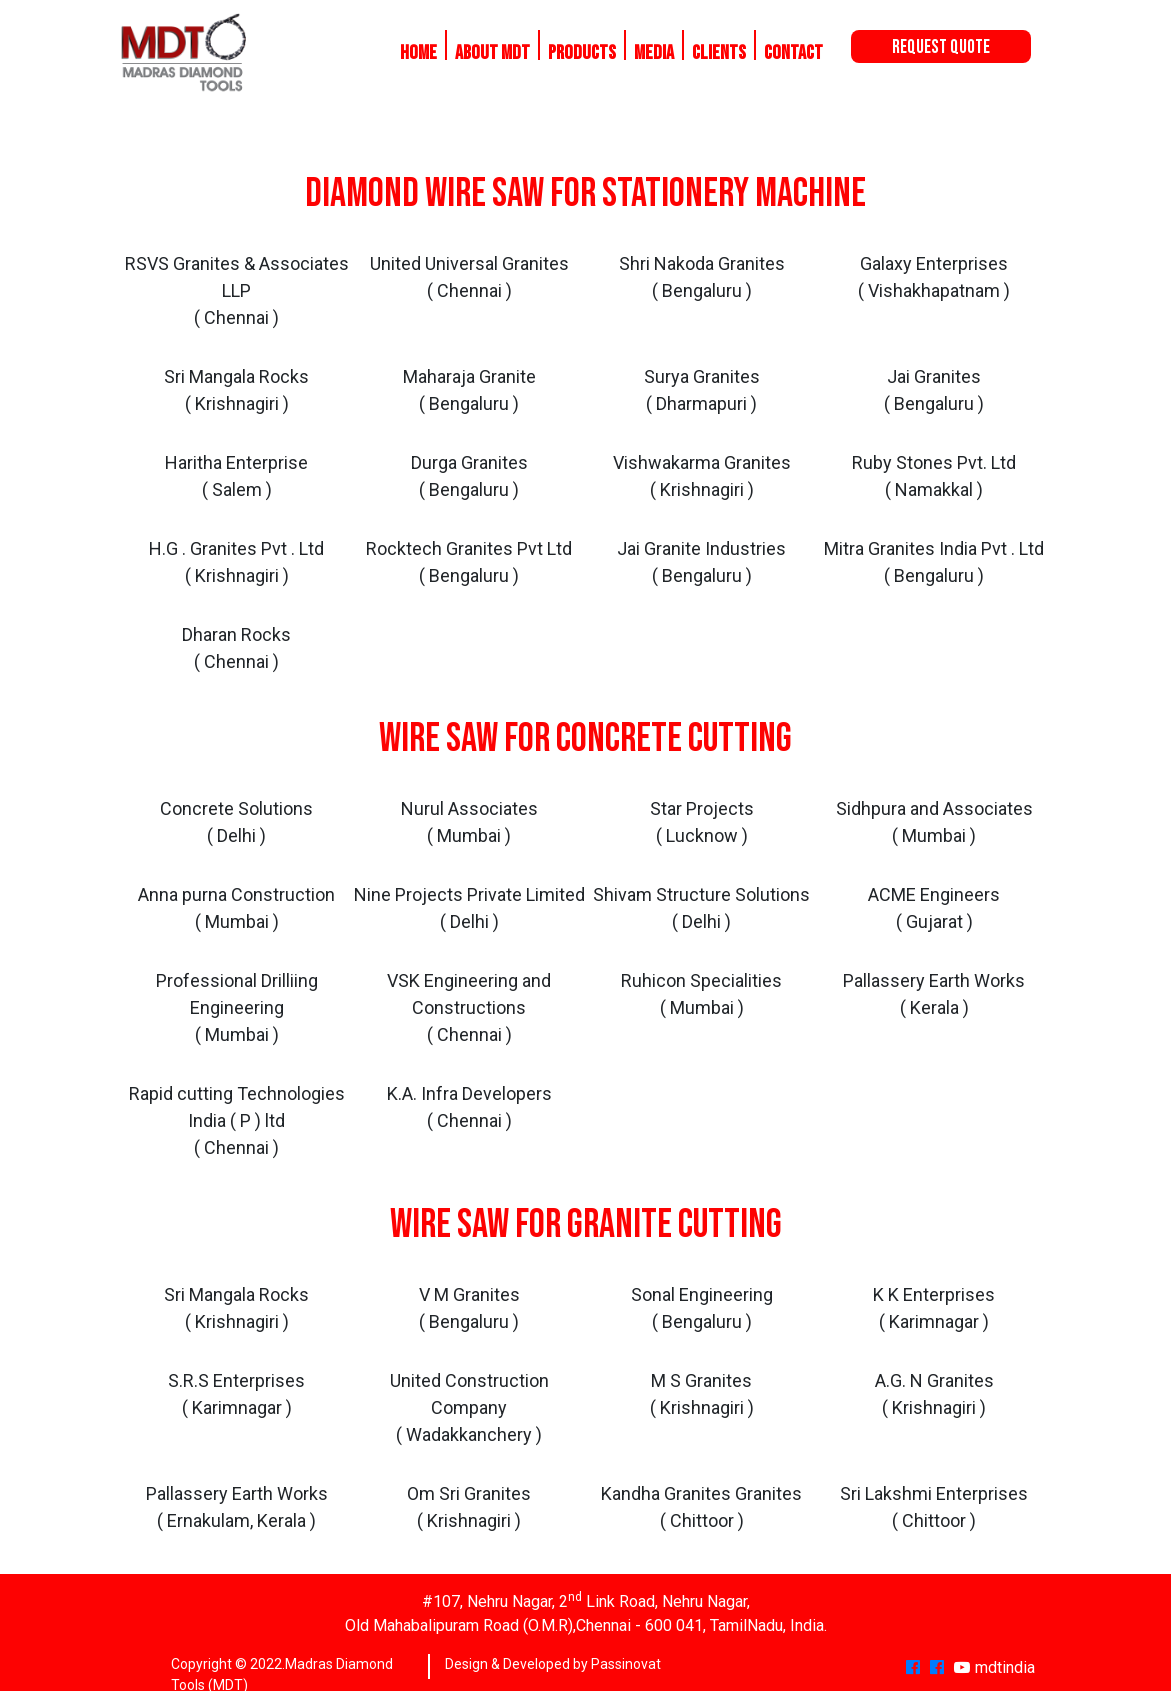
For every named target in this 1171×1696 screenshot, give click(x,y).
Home (418, 53)
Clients (719, 53)
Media (654, 53)
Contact (793, 53)
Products (582, 53)
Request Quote (941, 47)
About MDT (492, 53)
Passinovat (626, 1664)
